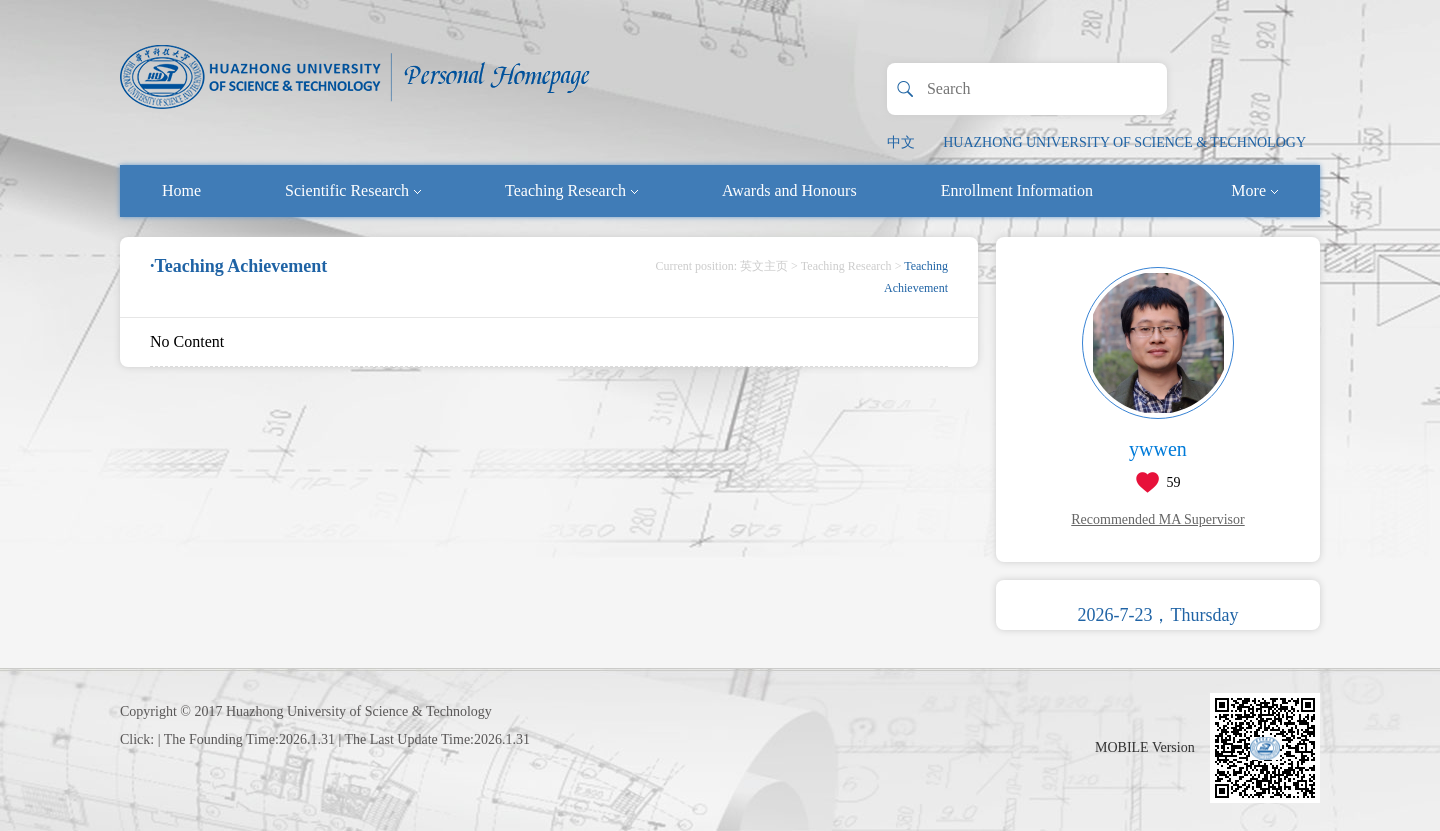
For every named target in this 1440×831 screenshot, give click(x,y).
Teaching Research (571, 190)
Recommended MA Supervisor (1157, 519)
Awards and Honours (789, 190)
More (1254, 190)
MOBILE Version (1145, 747)
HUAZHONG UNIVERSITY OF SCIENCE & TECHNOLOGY (1124, 142)
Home (181, 190)
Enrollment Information (1017, 190)
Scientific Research (353, 190)
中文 (901, 142)
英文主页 (764, 266)
